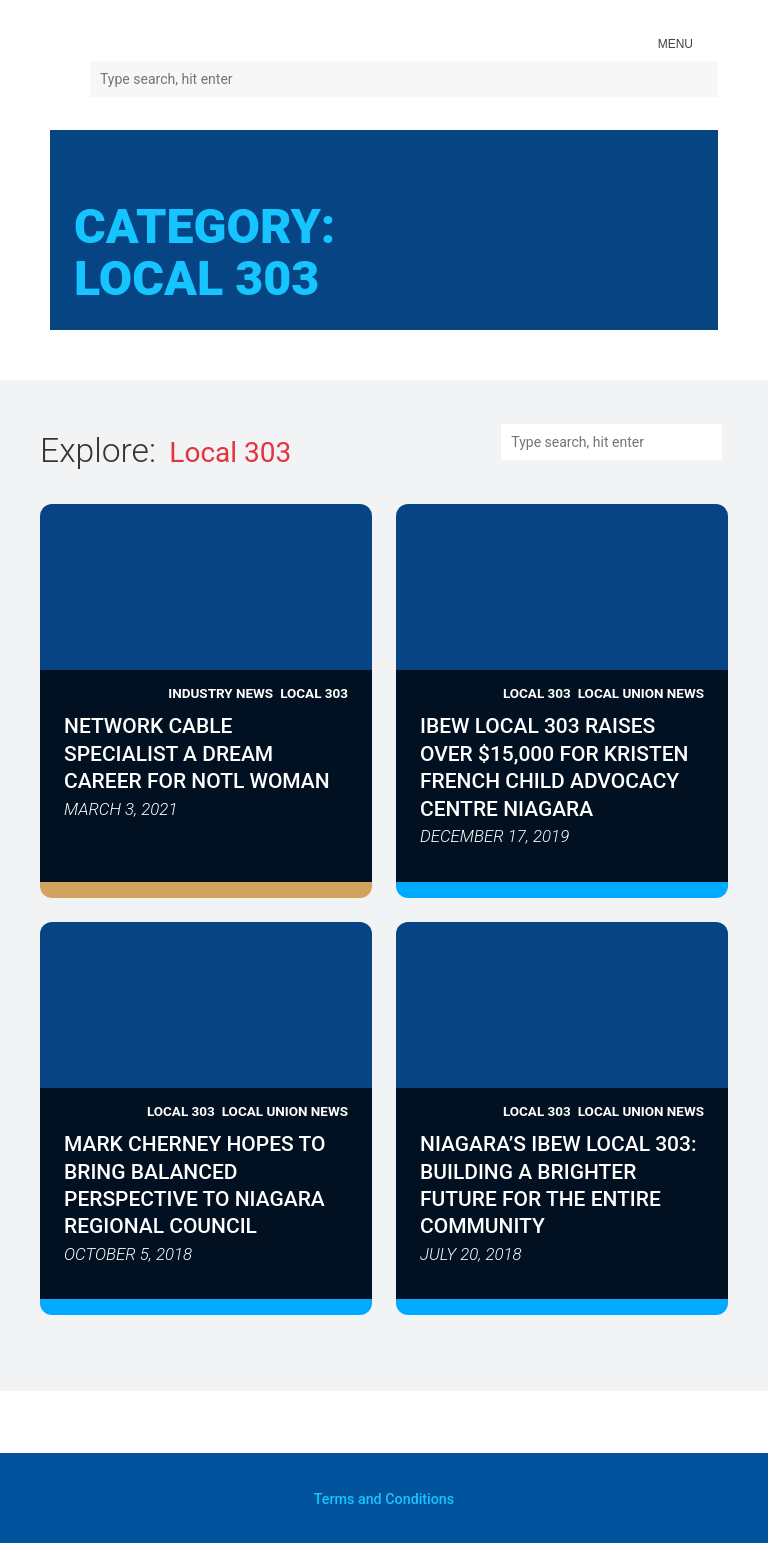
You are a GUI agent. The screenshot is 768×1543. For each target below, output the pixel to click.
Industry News (220, 693)
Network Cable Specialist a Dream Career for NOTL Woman (197, 755)
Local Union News (640, 693)
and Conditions (384, 1498)
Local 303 (314, 693)
